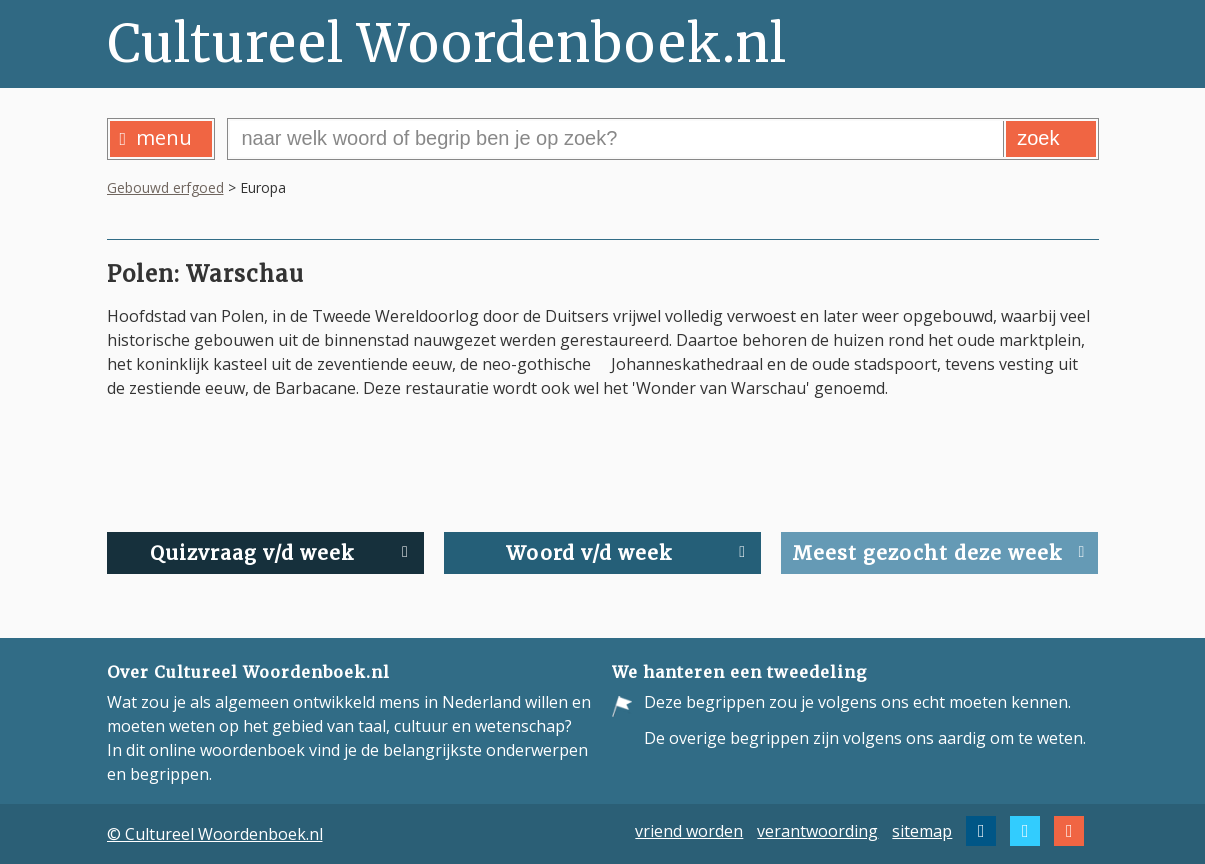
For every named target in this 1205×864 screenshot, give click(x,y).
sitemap (922, 831)
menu (156, 137)
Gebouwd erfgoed (165, 187)
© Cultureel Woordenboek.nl (215, 834)
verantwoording (817, 831)
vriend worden (689, 831)
